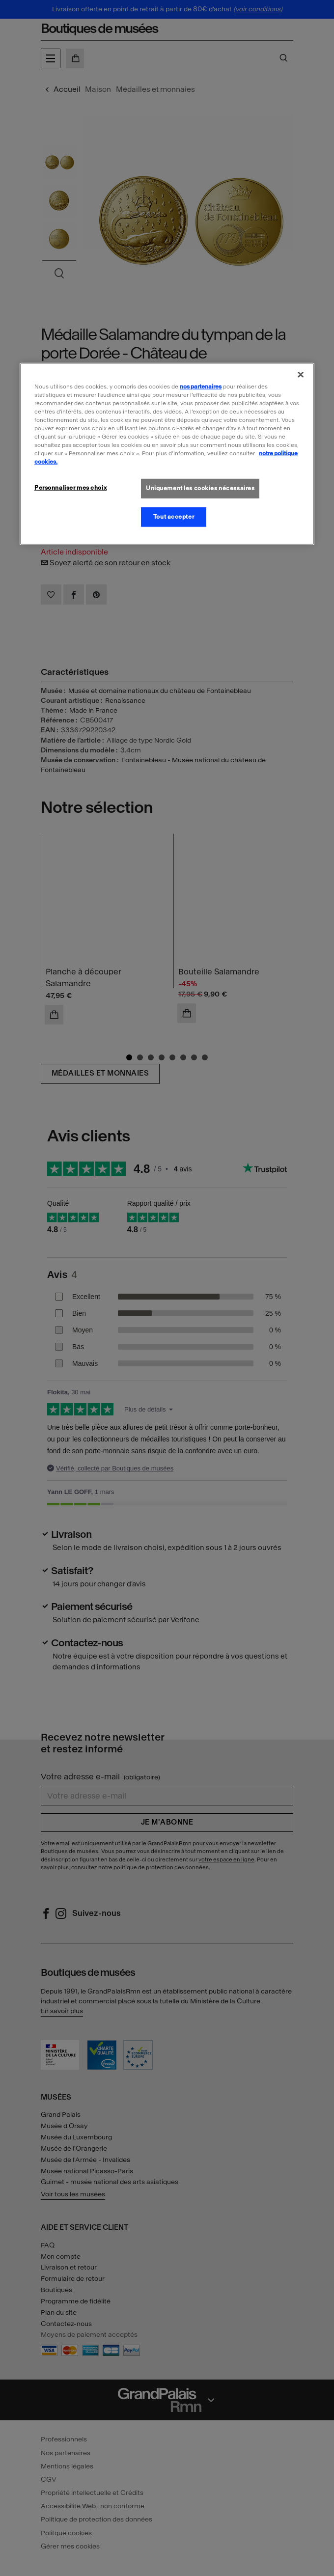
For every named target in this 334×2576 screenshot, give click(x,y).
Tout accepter (173, 517)
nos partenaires (201, 386)
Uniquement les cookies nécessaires (200, 488)
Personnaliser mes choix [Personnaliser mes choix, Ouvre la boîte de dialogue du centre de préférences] (70, 488)
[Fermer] (300, 374)
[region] (167, 453)
